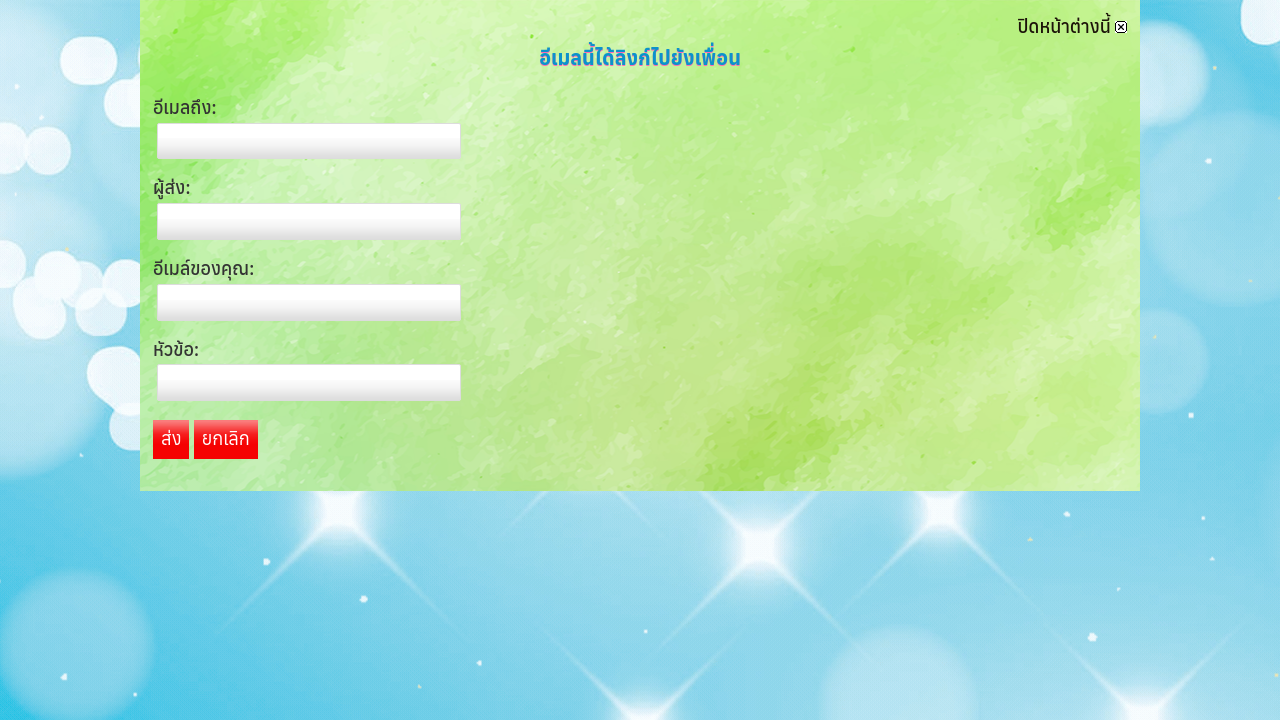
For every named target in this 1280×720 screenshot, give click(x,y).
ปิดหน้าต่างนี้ (1072, 26)
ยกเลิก (226, 438)
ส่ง (171, 438)
